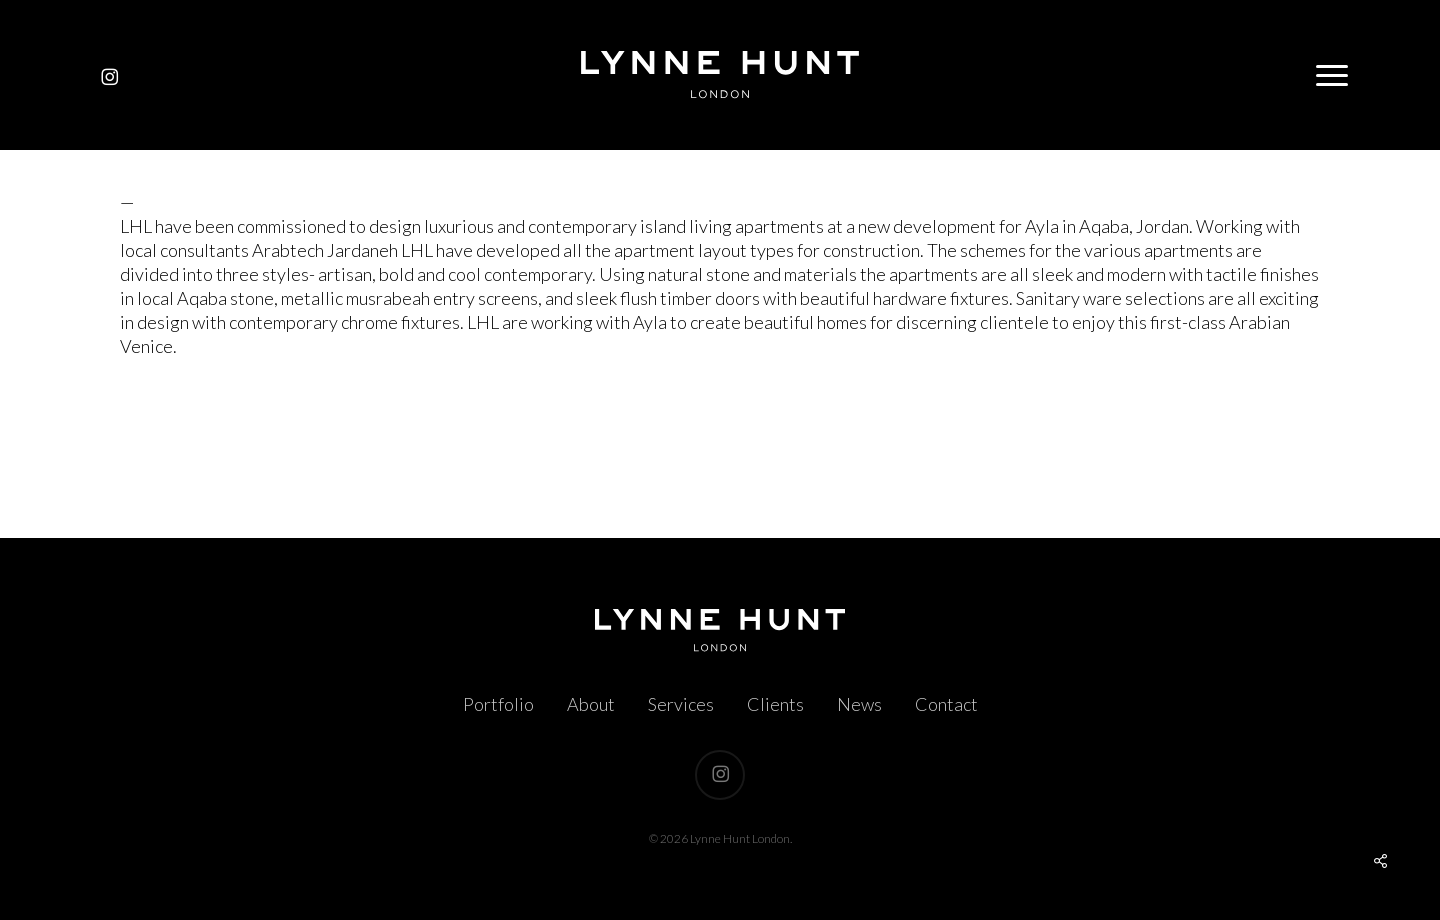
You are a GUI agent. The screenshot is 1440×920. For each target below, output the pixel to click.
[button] (1333, 75)
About (591, 704)
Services (681, 704)
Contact (946, 704)
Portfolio (498, 704)
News (859, 704)
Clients (775, 704)
